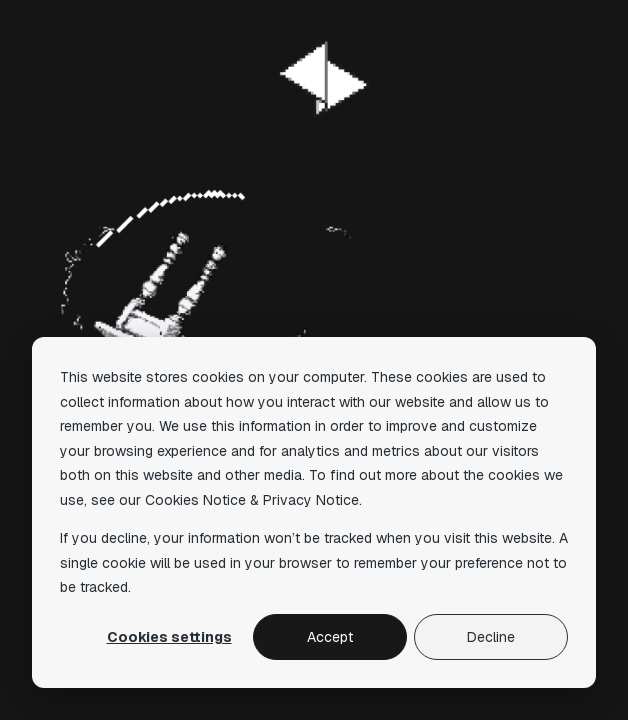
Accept (330, 637)
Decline (491, 637)
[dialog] (314, 512)
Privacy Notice (311, 500)
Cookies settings (169, 637)
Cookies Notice (195, 500)
